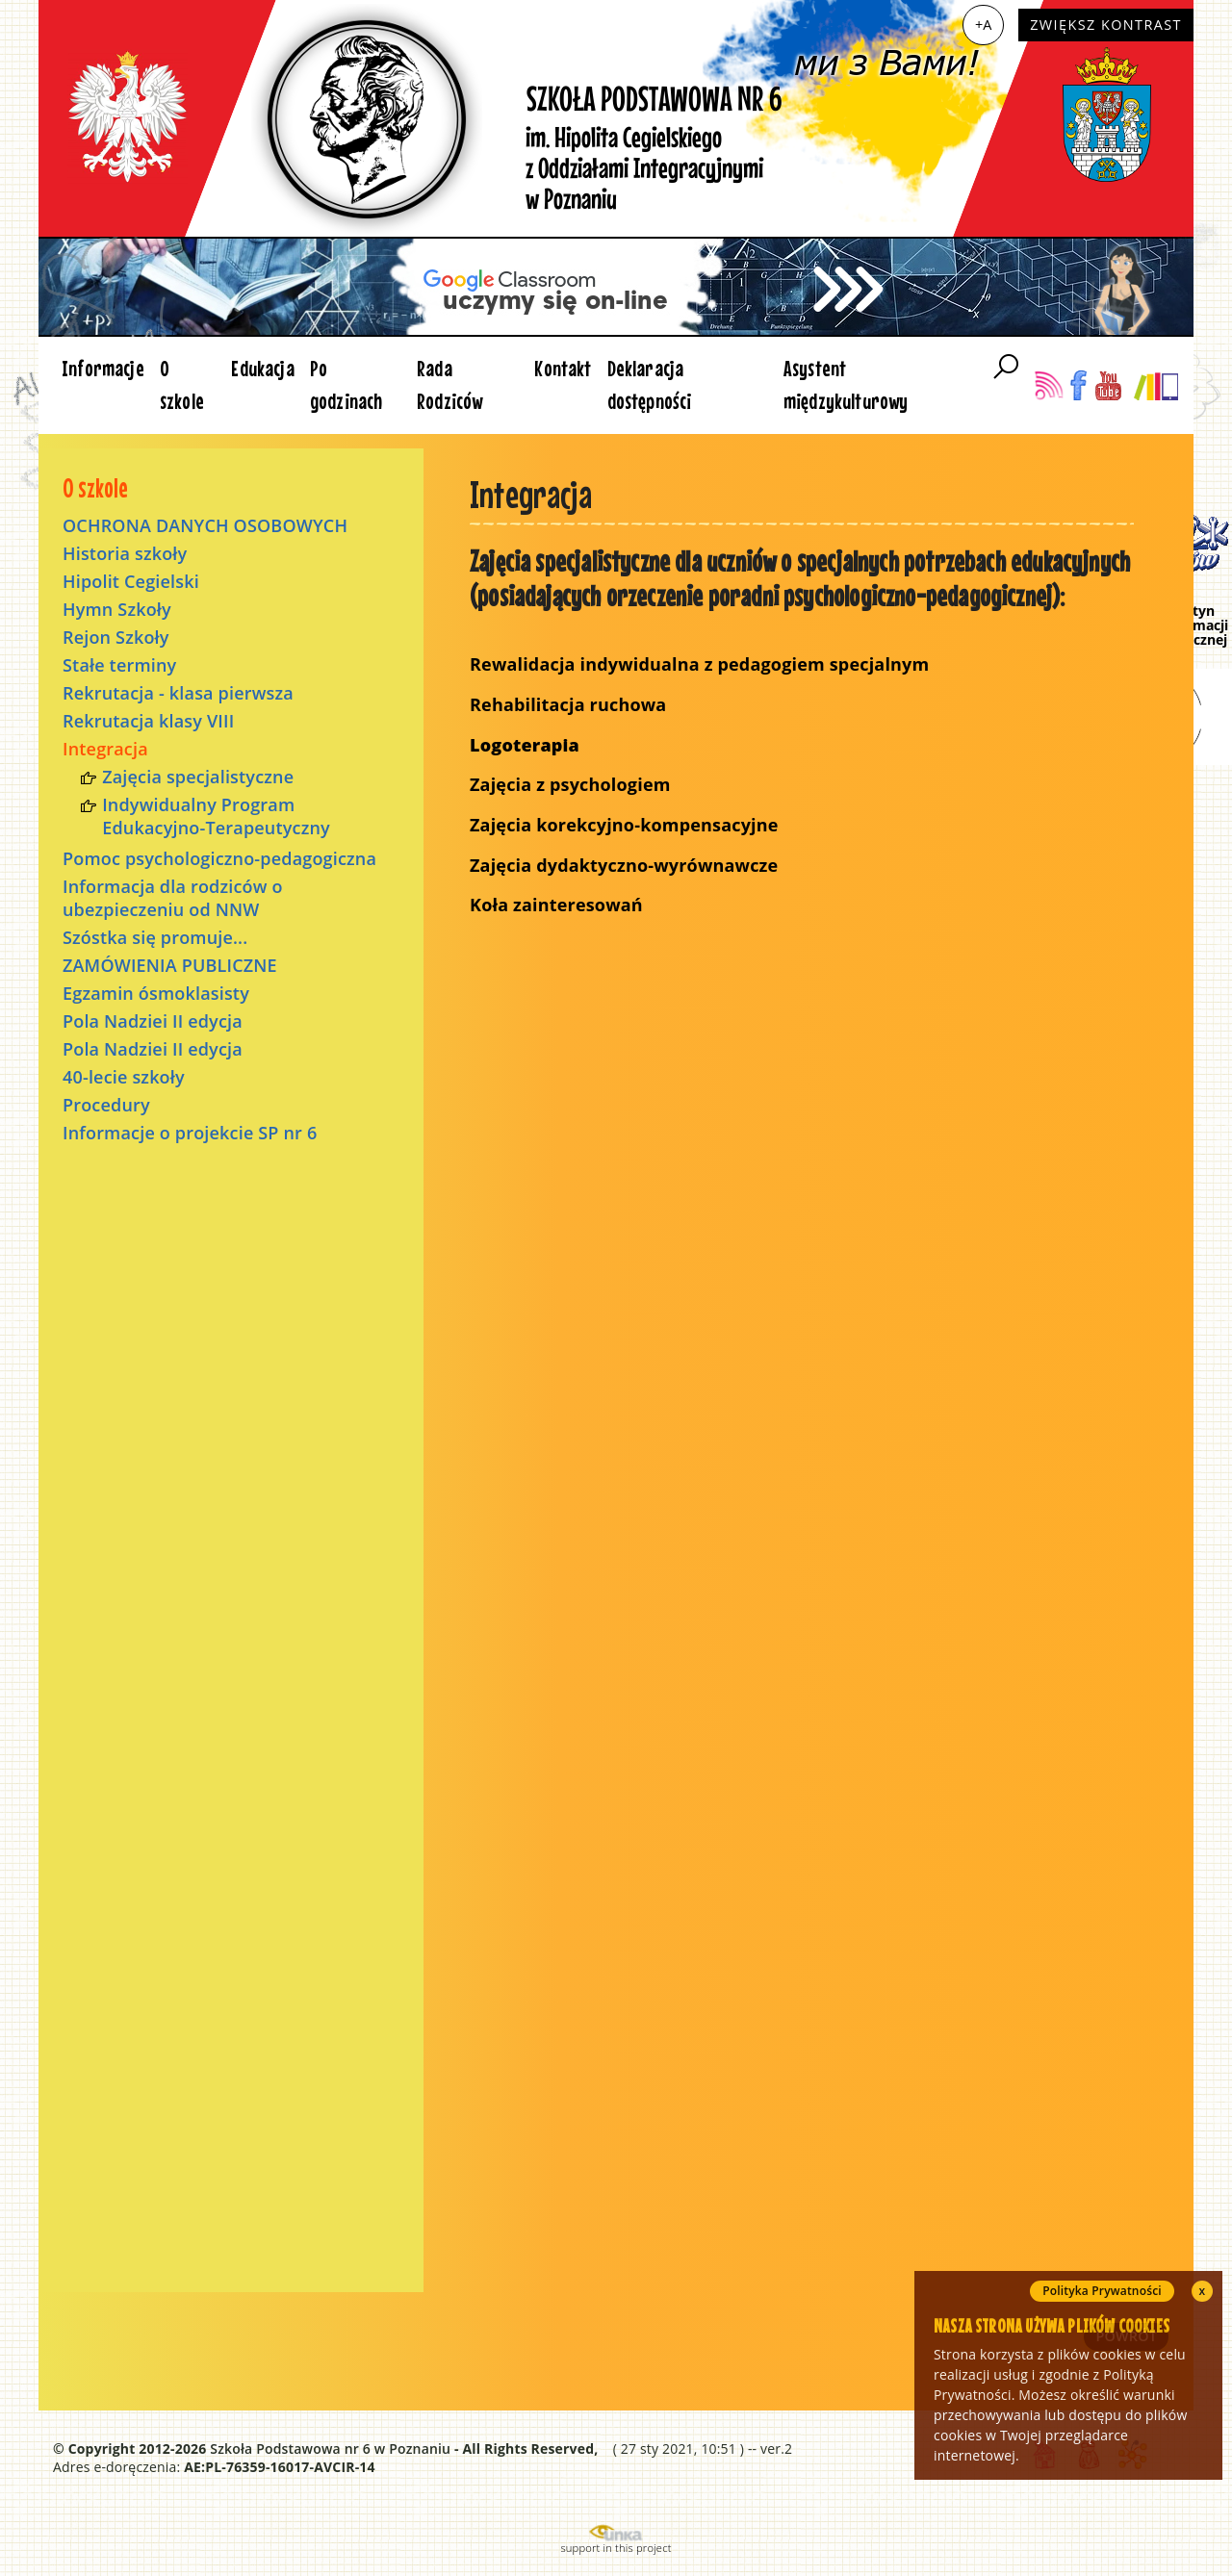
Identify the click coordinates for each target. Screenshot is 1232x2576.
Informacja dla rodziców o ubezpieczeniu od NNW (173, 898)
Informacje (103, 368)
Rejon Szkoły (116, 637)
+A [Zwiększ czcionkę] (983, 24)
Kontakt (562, 368)
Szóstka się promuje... (155, 937)
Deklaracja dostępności (649, 384)
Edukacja (262, 368)
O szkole (182, 384)
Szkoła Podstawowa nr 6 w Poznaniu (330, 2448)
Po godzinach (346, 384)
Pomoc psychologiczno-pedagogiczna (219, 858)
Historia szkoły (125, 553)
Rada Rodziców (449, 384)
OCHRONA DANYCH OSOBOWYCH (205, 525)
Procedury (106, 1104)
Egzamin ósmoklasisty (156, 993)
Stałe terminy (119, 664)
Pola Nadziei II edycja (153, 1021)
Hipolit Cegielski (131, 581)
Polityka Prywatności (1102, 2291)
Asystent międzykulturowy (846, 384)
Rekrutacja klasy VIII (148, 720)
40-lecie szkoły (124, 1076)
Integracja (105, 748)
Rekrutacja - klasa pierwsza (178, 692)
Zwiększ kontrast (1106, 24)
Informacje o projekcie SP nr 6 (190, 1132)
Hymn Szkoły (117, 609)
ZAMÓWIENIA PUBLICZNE (170, 965)
